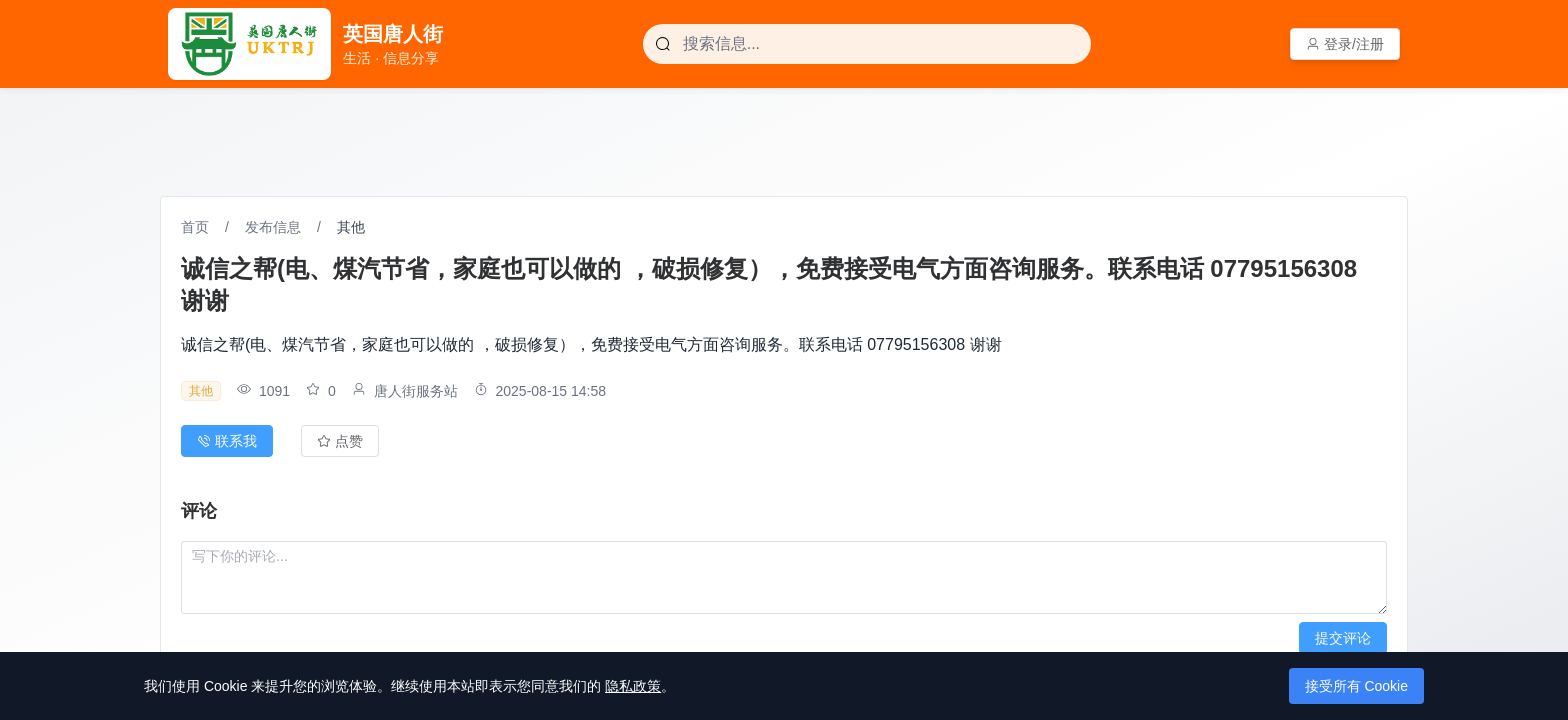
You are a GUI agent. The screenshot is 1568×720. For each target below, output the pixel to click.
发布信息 (273, 227)
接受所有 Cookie (1356, 686)
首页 (195, 227)
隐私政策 (633, 686)
